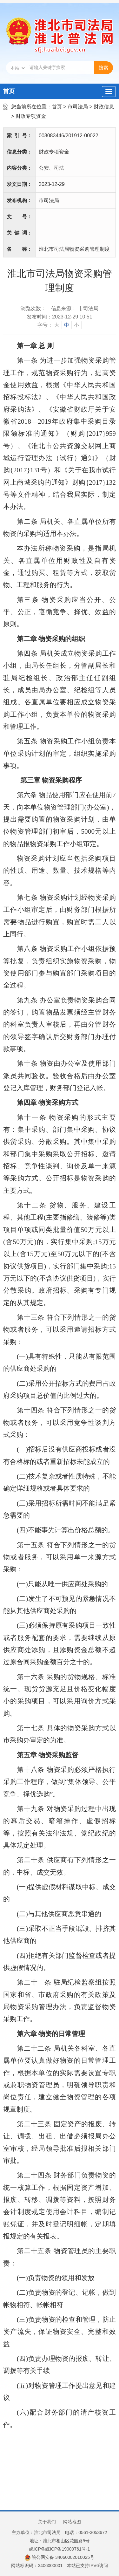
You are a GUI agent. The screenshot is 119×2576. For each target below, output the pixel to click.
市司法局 (78, 106)
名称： (19, 249)
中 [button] (66, 325)
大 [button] (56, 325)
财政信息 (104, 106)
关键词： (19, 233)
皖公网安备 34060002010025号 (59, 2557)
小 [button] (76, 325)
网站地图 (72, 2521)
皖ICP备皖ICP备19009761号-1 (59, 2549)
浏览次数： (33, 308)
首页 (9, 91)
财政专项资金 (31, 116)
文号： (19, 216)
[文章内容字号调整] (59, 325)
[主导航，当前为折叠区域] (109, 91)
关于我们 (47, 2521)
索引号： (19, 135)
